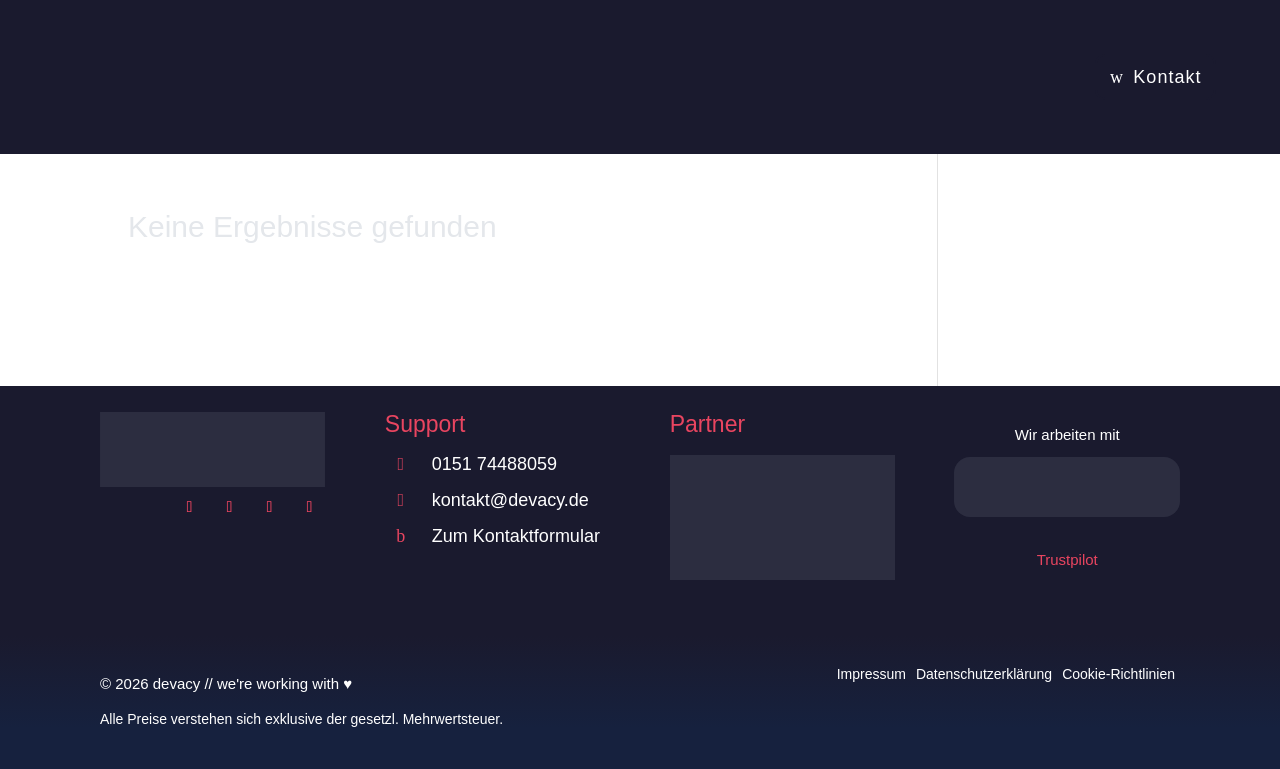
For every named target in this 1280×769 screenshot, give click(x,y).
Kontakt (1167, 77)
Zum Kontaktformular (516, 536)
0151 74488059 (494, 464)
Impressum (871, 674)
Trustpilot (1067, 559)
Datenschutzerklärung (984, 674)
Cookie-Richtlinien (1118, 674)
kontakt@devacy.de (510, 500)
